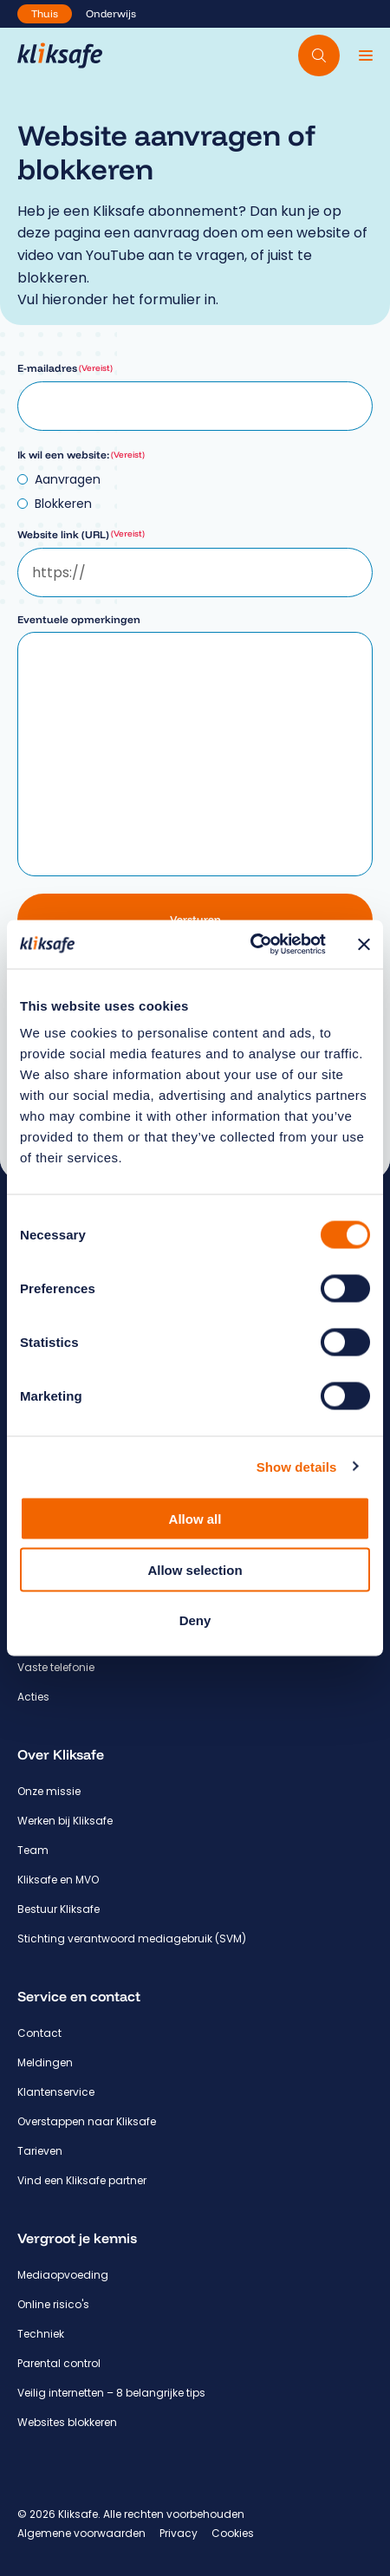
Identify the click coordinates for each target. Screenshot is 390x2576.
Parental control (59, 2363)
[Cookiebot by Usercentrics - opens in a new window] (250, 944)
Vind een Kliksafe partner (81, 2180)
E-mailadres (65, 367)
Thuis (44, 13)
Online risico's (53, 2304)
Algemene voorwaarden (81, 2533)
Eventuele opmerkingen (78, 620)
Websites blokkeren (67, 2422)
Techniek (40, 2333)
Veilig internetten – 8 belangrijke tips (111, 2392)
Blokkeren (63, 504)
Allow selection (194, 1569)
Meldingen (45, 2062)
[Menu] (366, 55)
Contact (39, 2033)
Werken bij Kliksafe (65, 1820)
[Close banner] (364, 944)
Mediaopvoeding (62, 2274)
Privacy (178, 2533)
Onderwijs (111, 13)
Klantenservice (55, 2092)
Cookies (232, 2533)
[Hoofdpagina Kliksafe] (59, 55)
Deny (195, 1620)
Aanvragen (68, 479)
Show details (297, 1466)
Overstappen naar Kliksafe (86, 2121)
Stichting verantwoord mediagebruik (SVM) (131, 1938)
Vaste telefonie (55, 1667)
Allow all (195, 1519)
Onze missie (49, 1791)
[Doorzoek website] (319, 55)
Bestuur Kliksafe (58, 1909)
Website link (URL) (81, 534)
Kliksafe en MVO (58, 1879)
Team (33, 1850)
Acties (33, 1696)
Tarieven (39, 2150)
